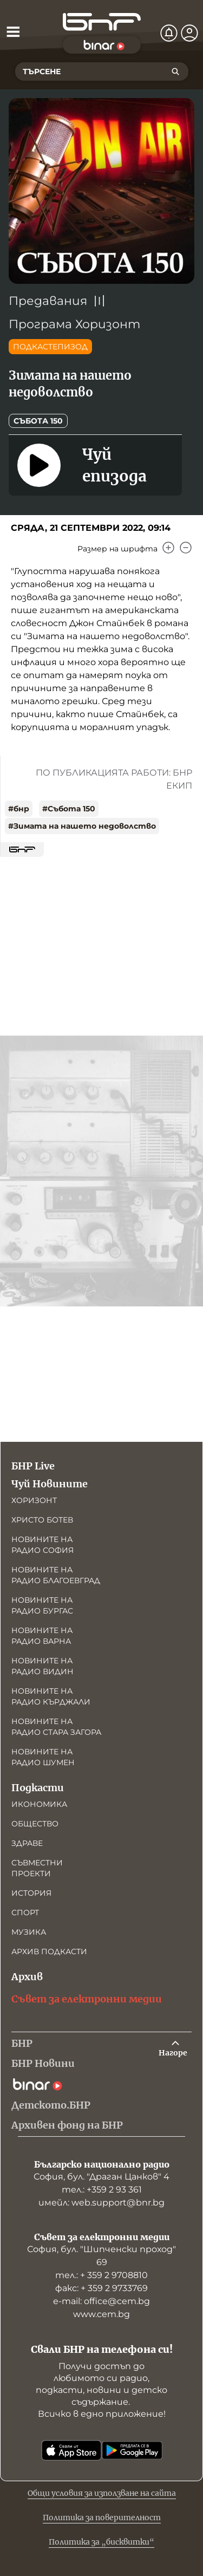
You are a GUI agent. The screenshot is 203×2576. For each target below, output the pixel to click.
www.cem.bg (101, 2314)
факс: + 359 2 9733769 (101, 2288)
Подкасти (37, 1787)
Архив (27, 1976)
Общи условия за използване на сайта (102, 2493)
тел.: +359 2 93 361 (102, 2189)
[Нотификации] (169, 33)
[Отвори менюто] (13, 31)
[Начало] (102, 22)
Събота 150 (38, 421)
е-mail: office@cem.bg (101, 2301)
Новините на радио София (42, 1544)
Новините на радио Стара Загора (56, 1726)
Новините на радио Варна (42, 1635)
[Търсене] (175, 71)
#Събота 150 (68, 809)
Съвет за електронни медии (86, 1999)
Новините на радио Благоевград (55, 1575)
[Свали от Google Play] (132, 2450)
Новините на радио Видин (42, 1666)
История (31, 1893)
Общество (34, 1824)
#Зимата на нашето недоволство (82, 826)
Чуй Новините (49, 1484)
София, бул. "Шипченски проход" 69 (101, 2255)
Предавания (48, 301)
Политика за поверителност (102, 2517)
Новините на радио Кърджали (50, 1696)
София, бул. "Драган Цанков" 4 (101, 2176)
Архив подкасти (49, 1951)
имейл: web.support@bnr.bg (101, 2202)
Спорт (25, 1912)
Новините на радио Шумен (43, 1757)
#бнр (18, 809)
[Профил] (189, 33)
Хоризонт (34, 1500)
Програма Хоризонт (74, 324)
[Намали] (185, 547)
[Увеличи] (168, 547)
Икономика (39, 1804)
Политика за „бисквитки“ (101, 2542)
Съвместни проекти (37, 1868)
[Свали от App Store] (71, 2450)
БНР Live (33, 1466)
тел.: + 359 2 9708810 (101, 2275)
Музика (28, 1932)
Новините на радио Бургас (42, 1605)
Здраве (27, 1843)
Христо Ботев (42, 1520)
